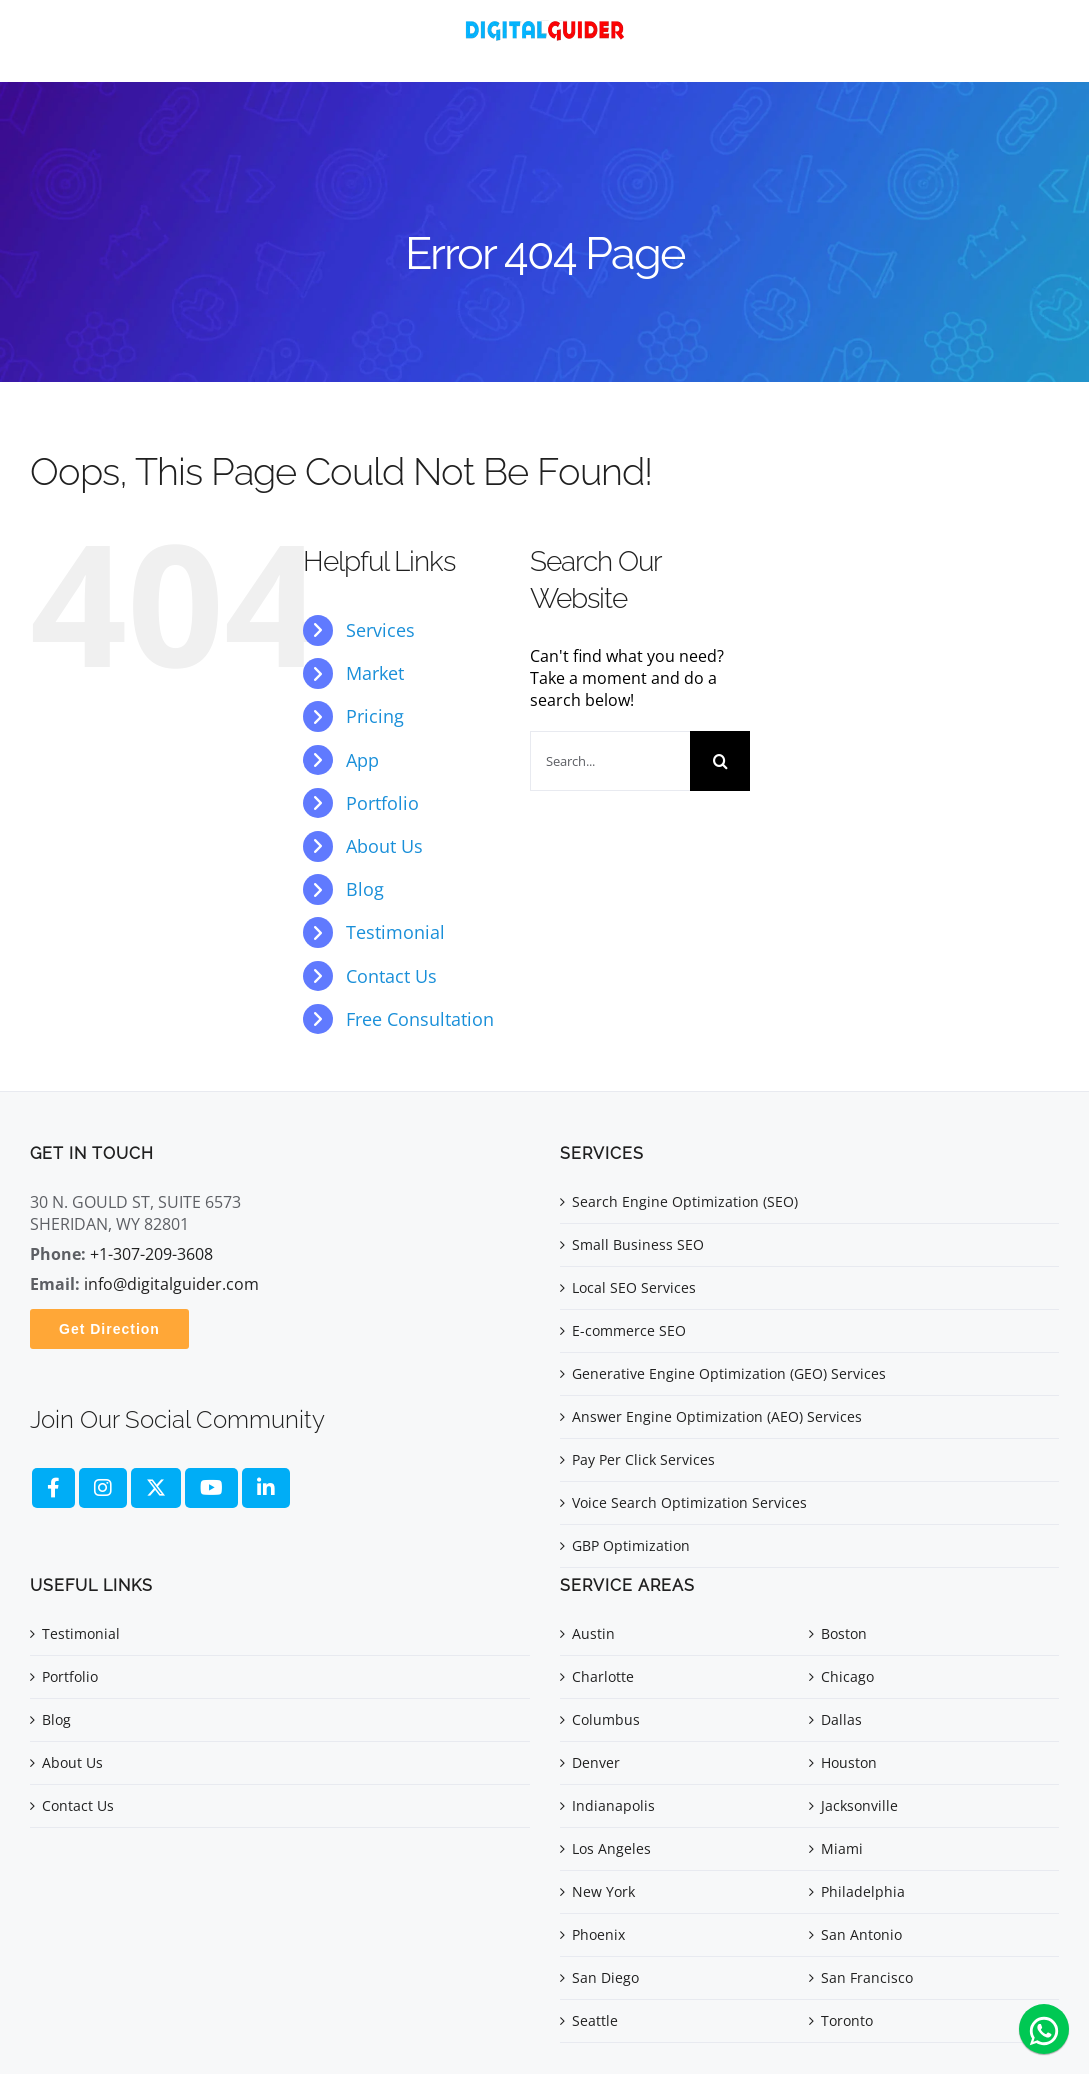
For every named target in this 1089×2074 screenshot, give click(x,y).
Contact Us (391, 976)
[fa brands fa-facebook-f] (53, 1488)
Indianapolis (613, 1805)
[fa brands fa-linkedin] (266, 1488)
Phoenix (598, 1934)
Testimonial (395, 932)
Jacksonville (859, 1805)
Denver (596, 1762)
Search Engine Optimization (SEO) (685, 1201)
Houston (849, 1762)
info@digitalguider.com (171, 1284)
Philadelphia (863, 1891)
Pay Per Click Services (643, 1459)
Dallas (841, 1719)
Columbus (606, 1719)
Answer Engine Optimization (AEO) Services (717, 1416)
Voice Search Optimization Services (689, 1502)
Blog (365, 889)
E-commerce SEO (629, 1330)
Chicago (847, 1676)
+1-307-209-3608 (151, 1254)
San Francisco (867, 1977)
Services (380, 630)
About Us (384, 846)
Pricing (375, 716)
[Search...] (610, 761)
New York (603, 1891)
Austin (593, 1633)
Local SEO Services (634, 1287)
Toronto (847, 2020)
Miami (842, 1848)
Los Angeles (611, 1848)
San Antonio (861, 1934)
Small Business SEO (638, 1244)
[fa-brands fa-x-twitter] (156, 1488)
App (362, 760)
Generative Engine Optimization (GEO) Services (729, 1373)
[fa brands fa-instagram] (103, 1488)
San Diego (605, 1977)
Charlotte (603, 1676)
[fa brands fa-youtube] (211, 1488)
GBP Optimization (631, 1545)
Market (375, 673)
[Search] (720, 761)
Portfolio (382, 803)
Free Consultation (420, 1019)
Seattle (595, 2020)
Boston (844, 1633)
